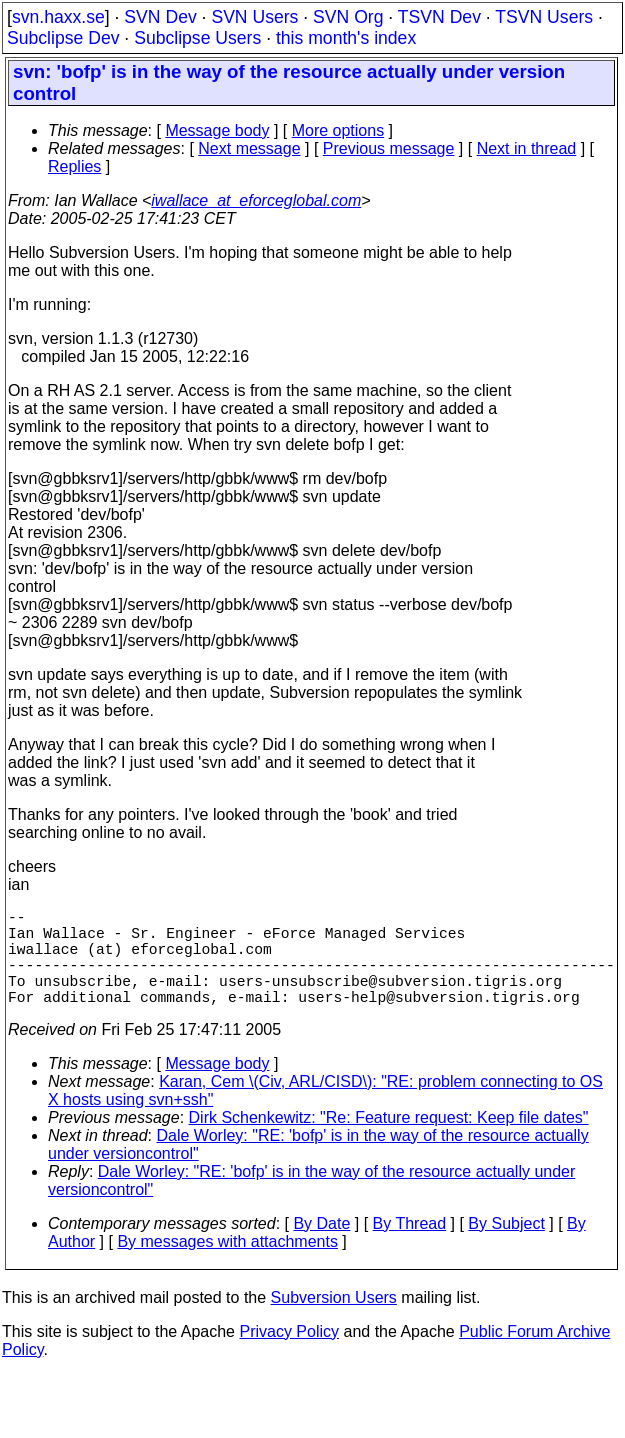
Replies (74, 166)
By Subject (506, 1247)
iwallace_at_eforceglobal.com (256, 200)
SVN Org (348, 17)
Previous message (389, 148)
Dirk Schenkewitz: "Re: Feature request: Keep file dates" (389, 1141)
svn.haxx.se (58, 17)
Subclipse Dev (63, 38)
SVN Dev (160, 17)
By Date (321, 1247)
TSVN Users (544, 17)
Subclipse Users (197, 38)
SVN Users (254, 17)
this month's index (346, 38)
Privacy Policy (289, 1355)
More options (338, 130)
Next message (249, 148)
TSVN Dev (439, 17)
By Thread (410, 1247)
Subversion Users (334, 1321)
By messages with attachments (227, 1265)
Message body (217, 130)
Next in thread (527, 148)
